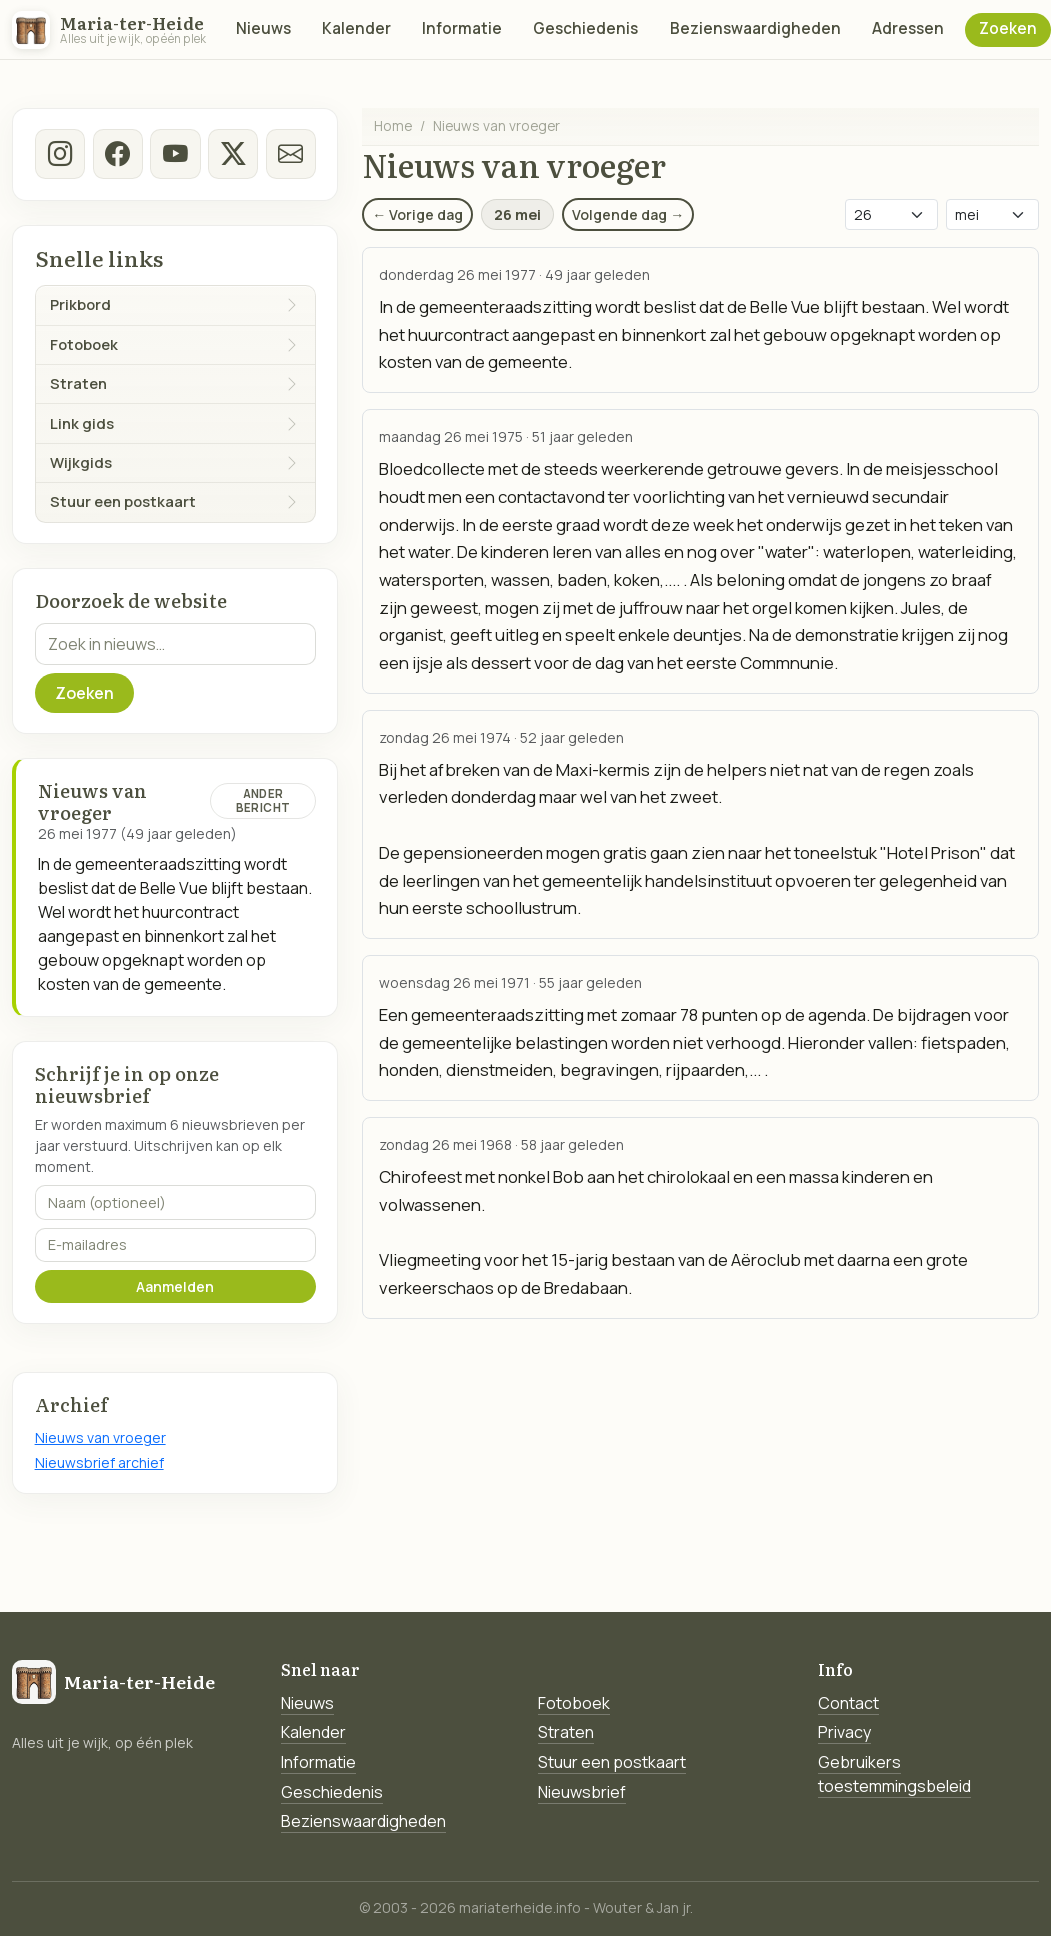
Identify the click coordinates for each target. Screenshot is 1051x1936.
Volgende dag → (628, 214)
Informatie (462, 28)
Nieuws (263, 28)
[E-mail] (290, 154)
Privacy (844, 1732)
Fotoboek (574, 1703)
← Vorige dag (417, 214)
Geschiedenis (585, 28)
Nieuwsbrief (582, 1792)
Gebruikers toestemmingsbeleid (894, 1774)
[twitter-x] (233, 154)
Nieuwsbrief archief (99, 1462)
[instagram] (60, 154)
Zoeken (1008, 28)
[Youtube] (175, 154)
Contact (848, 1703)
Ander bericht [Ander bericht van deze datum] (263, 800)
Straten (566, 1732)
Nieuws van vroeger (100, 1437)
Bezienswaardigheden (755, 28)
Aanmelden (175, 1286)
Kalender (356, 28)
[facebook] (117, 154)
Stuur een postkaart (612, 1762)
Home (393, 125)
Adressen (908, 28)
